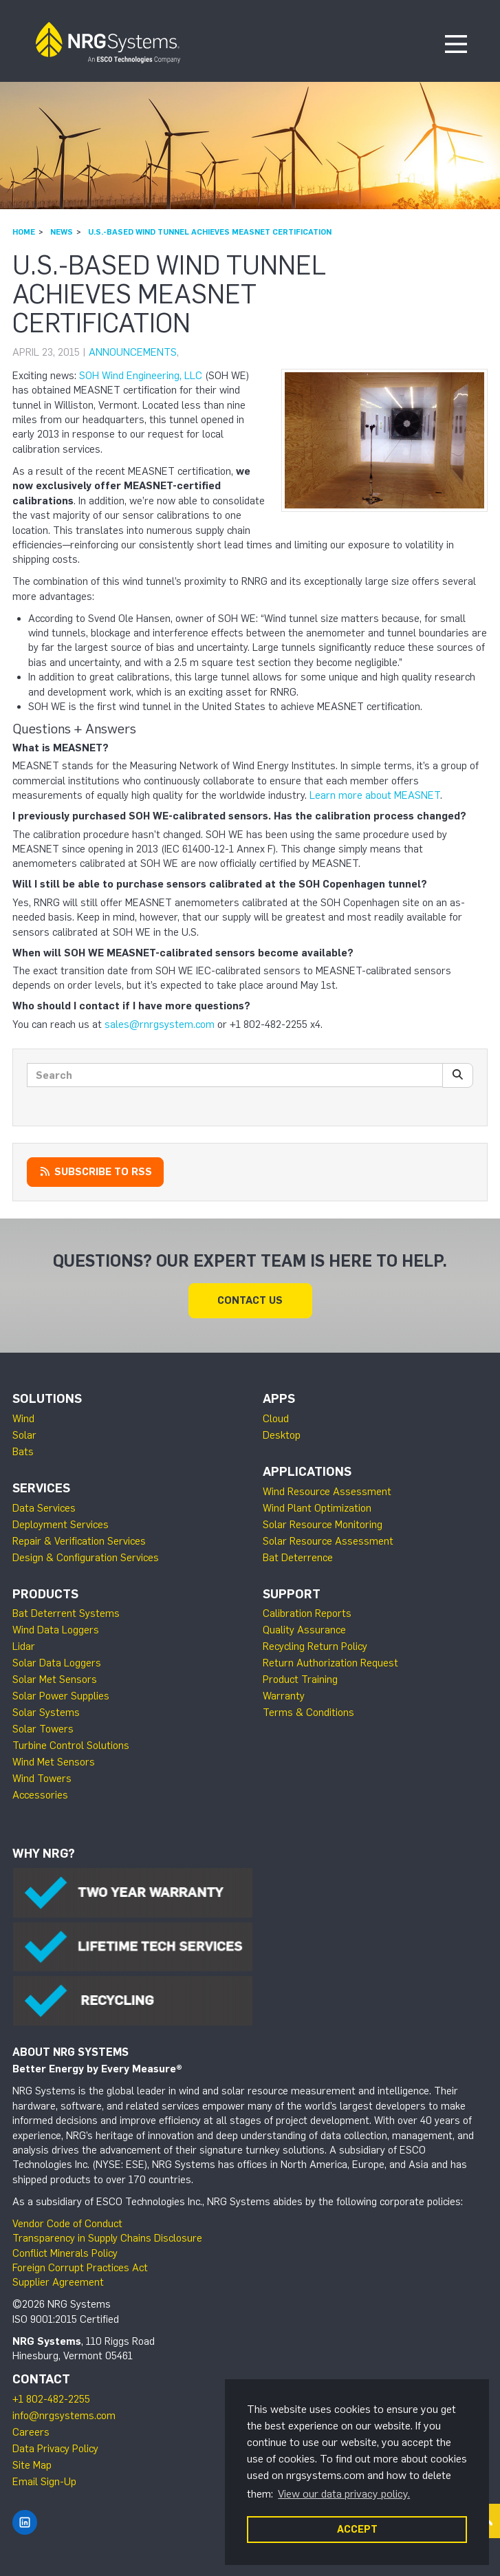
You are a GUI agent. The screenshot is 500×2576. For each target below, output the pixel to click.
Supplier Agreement (58, 2282)
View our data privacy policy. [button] (344, 2493)
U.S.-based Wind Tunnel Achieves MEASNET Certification (209, 232)
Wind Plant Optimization (317, 1508)
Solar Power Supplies (60, 1696)
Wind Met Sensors (53, 1762)
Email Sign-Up (44, 2482)
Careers (31, 2432)
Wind (23, 1419)
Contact (41, 2379)
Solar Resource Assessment (328, 1541)
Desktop (282, 1435)
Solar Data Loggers (56, 1663)
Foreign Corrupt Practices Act (80, 2268)
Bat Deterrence (298, 1558)
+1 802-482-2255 (51, 2399)
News (61, 232)
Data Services (44, 1508)
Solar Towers (43, 1729)
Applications (307, 1471)
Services (41, 1488)
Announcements (133, 352)
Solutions (47, 1398)
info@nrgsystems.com (64, 2415)
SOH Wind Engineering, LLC (140, 375)
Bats (23, 1452)
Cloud (276, 1419)
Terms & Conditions (308, 1712)
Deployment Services (60, 1524)
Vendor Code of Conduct (67, 2224)
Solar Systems (46, 1712)
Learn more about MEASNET (374, 795)
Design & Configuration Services (85, 1558)
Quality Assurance (304, 1630)
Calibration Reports (307, 1613)
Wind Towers (42, 1778)
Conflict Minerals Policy (65, 2253)
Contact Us (250, 1300)
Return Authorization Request (330, 1663)
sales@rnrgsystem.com (160, 1024)
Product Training (300, 1679)
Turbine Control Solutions (70, 1745)
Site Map (32, 2465)
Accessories (40, 1795)
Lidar (23, 1646)
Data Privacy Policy (55, 2449)
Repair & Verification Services (79, 1541)
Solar (24, 1435)
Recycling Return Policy (315, 1646)
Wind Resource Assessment (327, 1491)
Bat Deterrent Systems (66, 1613)
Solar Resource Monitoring (322, 1524)
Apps (279, 1398)
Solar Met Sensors (54, 1679)
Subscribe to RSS (95, 1172)
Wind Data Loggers (55, 1630)
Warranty (284, 1696)
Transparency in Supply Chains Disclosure (107, 2238)
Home (23, 232)
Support (291, 1594)
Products (45, 1594)
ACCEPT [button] (357, 2529)
